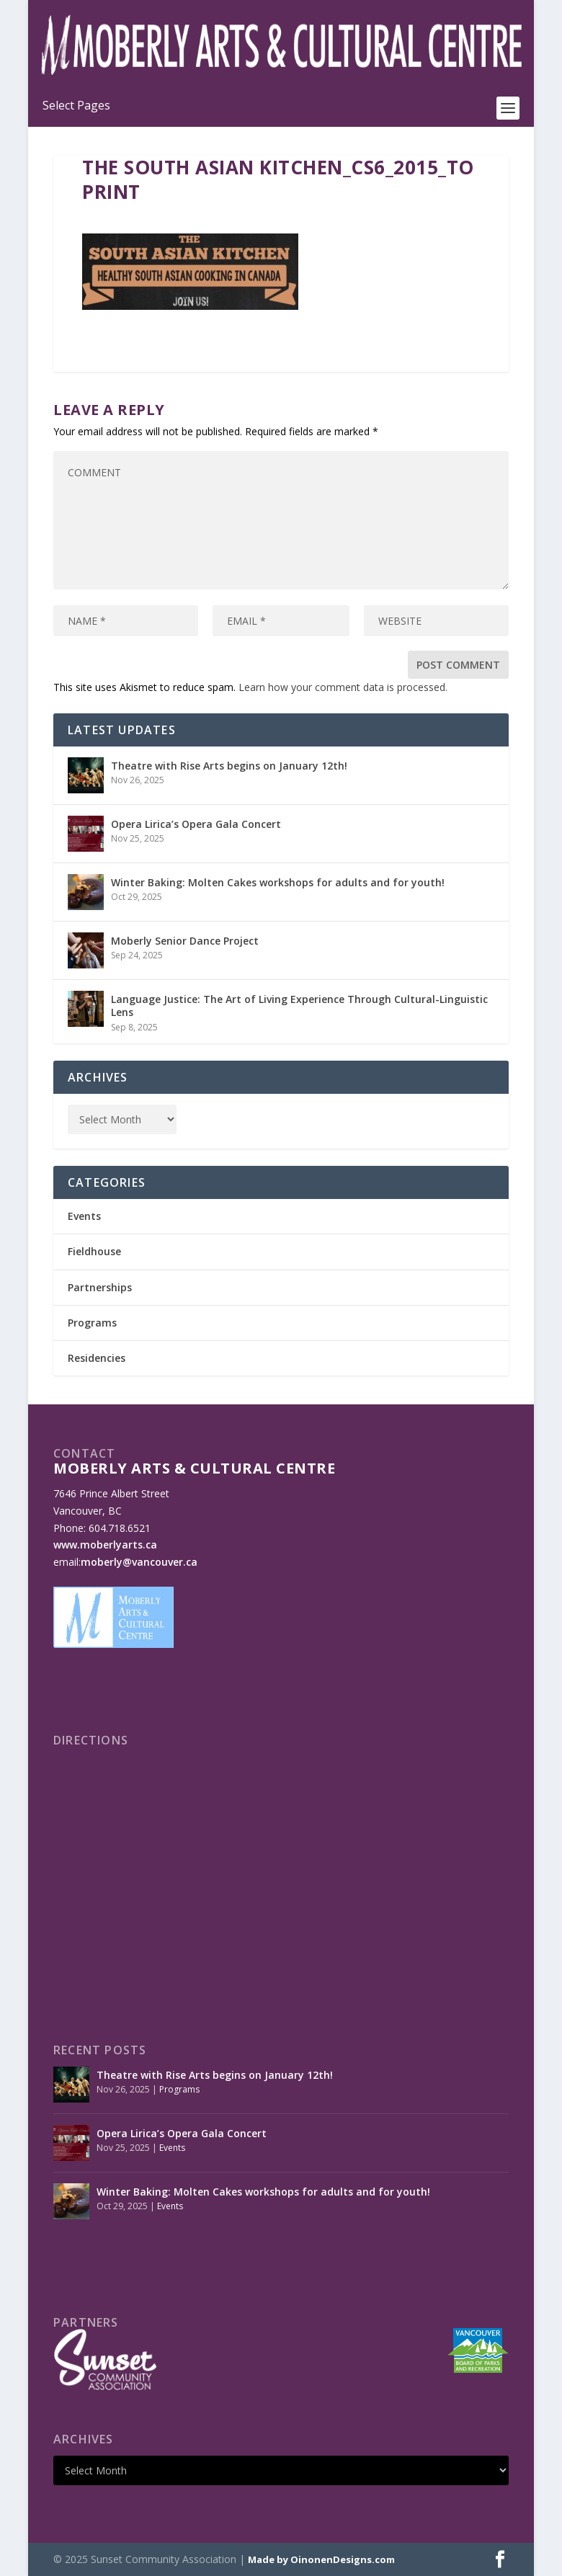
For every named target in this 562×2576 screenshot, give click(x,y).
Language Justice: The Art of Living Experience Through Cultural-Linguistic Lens (299, 1005)
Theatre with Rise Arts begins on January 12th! (229, 765)
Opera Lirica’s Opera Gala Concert (196, 824)
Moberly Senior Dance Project (185, 941)
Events (84, 1216)
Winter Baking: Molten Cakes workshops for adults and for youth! (278, 882)
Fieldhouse (94, 1251)
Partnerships (100, 1287)
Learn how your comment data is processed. (342, 687)
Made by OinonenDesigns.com (321, 2559)
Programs (92, 1322)
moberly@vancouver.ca (139, 1562)
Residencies (96, 1358)
